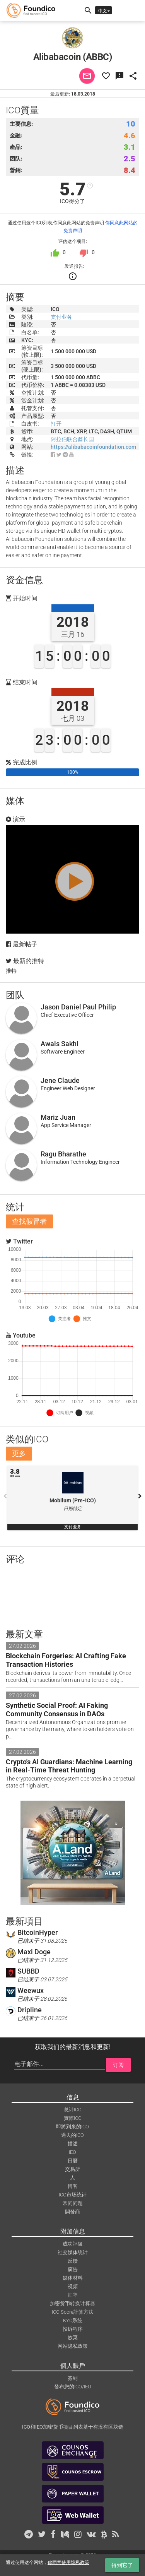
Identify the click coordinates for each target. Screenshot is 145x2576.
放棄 (73, 2337)
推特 (11, 971)
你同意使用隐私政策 (68, 2562)
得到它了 (122, 2565)
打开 (56, 424)
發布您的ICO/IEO (72, 2387)
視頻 (73, 2286)
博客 (73, 2186)
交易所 (72, 2169)
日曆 (73, 2161)
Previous (5, 1496)
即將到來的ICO (72, 2127)
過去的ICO (72, 2135)
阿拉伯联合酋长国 (72, 439)
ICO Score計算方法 (73, 2312)
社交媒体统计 (73, 2252)
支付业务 (61, 317)
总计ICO (73, 2109)
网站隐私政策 (73, 2346)
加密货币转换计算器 (72, 2303)
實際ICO (73, 2118)
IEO (72, 2152)
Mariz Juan (58, 1117)
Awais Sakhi (59, 1044)
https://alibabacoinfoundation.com (93, 447)
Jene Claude (60, 1080)
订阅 (118, 2065)
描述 (73, 2144)
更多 (19, 1453)
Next (140, 1496)
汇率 (73, 2295)
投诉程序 (73, 2329)
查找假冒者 (29, 1221)
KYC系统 (72, 2320)
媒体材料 (73, 2278)
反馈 (73, 2261)
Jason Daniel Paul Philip (78, 1007)
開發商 (72, 2212)
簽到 (73, 2378)
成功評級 (73, 2244)
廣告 (73, 2269)
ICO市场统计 (73, 2195)
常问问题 (73, 2203)
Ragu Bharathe (63, 1154)
